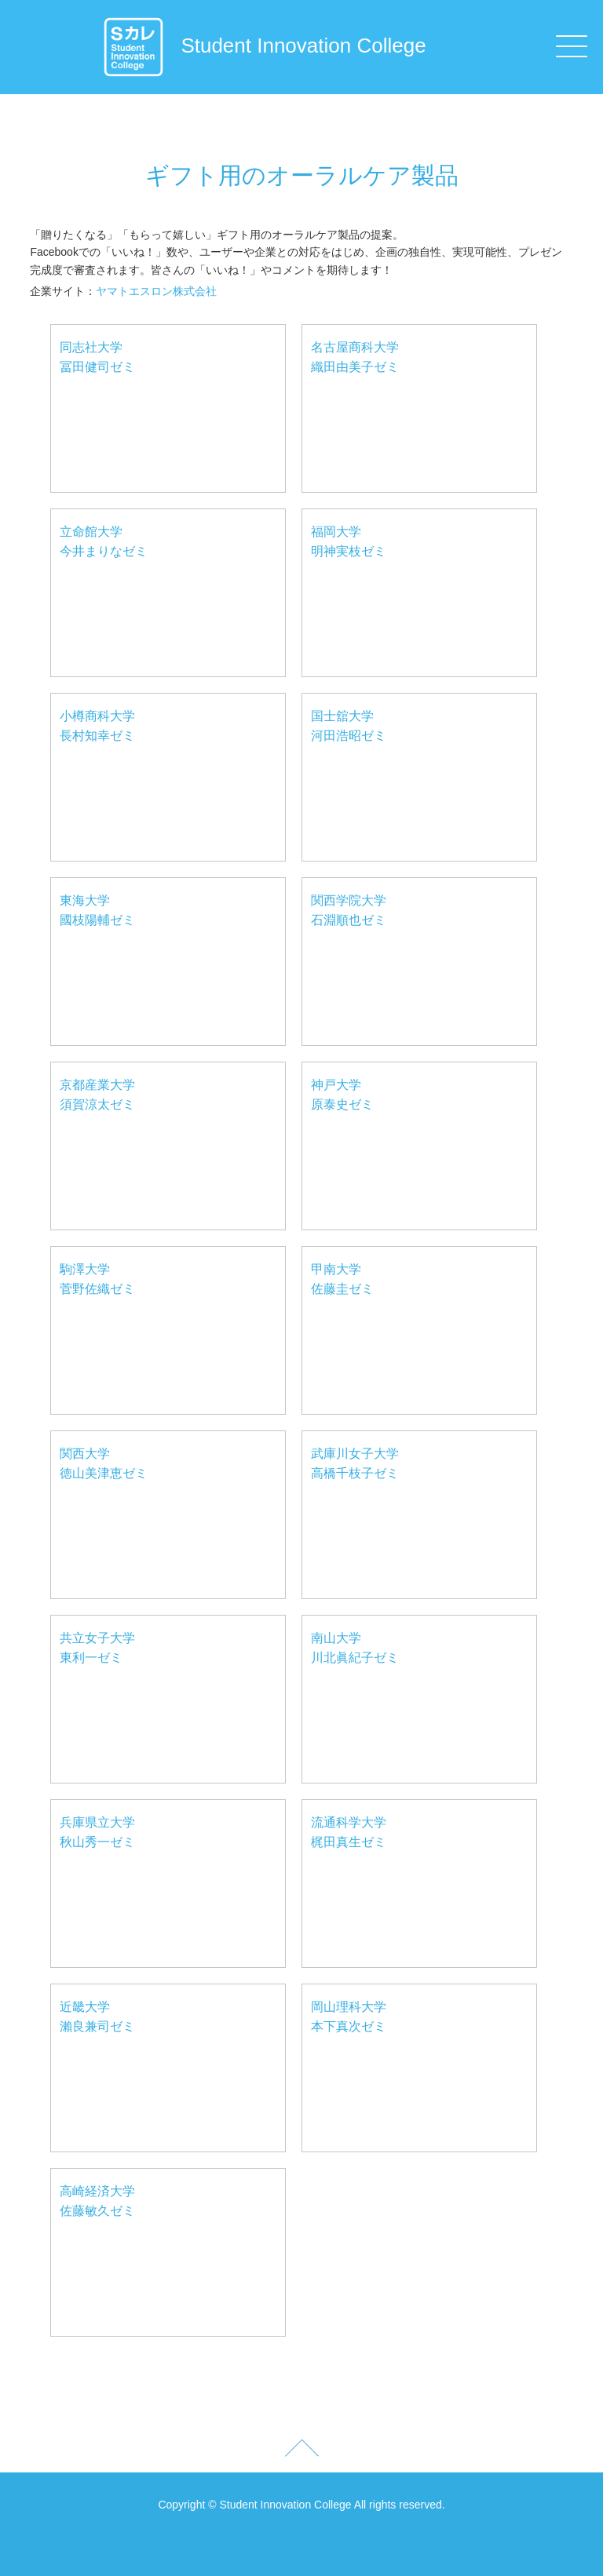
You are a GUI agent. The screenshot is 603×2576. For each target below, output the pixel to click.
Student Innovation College (264, 45)
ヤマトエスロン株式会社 (156, 291)
